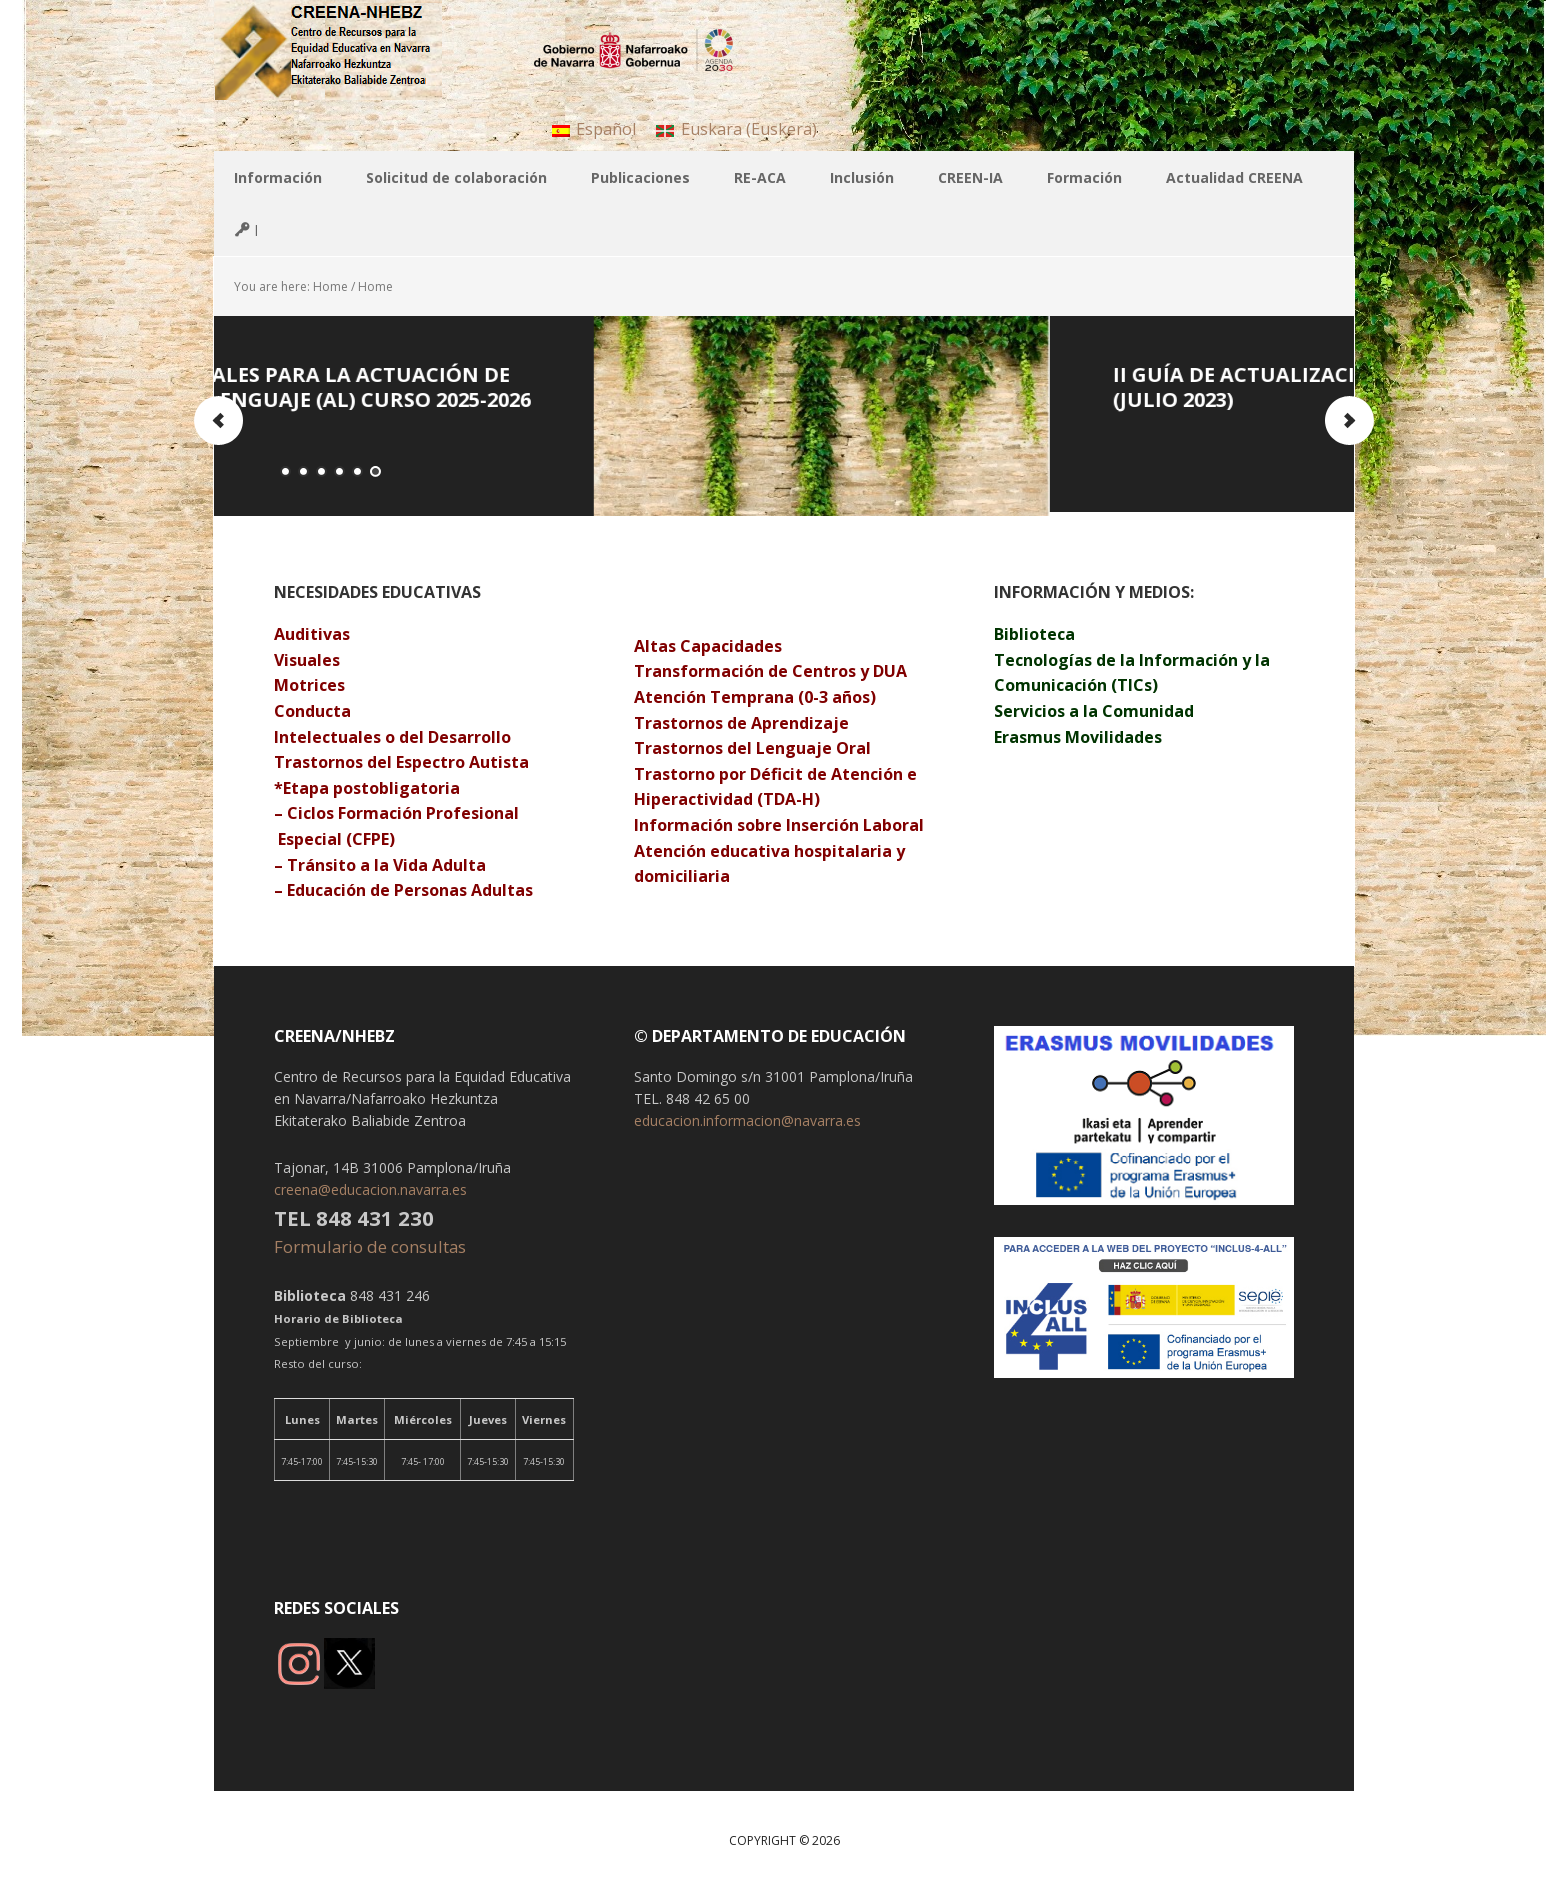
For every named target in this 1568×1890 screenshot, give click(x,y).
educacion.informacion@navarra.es (747, 1120)
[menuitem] (594, 128)
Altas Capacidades (708, 646)
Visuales (307, 660)
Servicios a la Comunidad (1094, 711)
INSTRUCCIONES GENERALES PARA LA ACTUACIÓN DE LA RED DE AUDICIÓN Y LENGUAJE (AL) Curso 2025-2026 (556, 387)
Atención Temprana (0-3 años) (755, 697)
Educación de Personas (377, 890)
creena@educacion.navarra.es (370, 1189)
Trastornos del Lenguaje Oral (752, 748)
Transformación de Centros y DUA (770, 671)
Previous (219, 420)
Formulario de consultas (372, 1246)
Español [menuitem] (606, 129)
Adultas (502, 890)
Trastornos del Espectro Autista (401, 762)
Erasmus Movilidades (1078, 737)
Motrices (311, 685)
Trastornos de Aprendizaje (743, 723)
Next (1349, 420)
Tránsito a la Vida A (365, 865)
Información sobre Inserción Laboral (779, 825)
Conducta (312, 711)
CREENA (344, 50)
